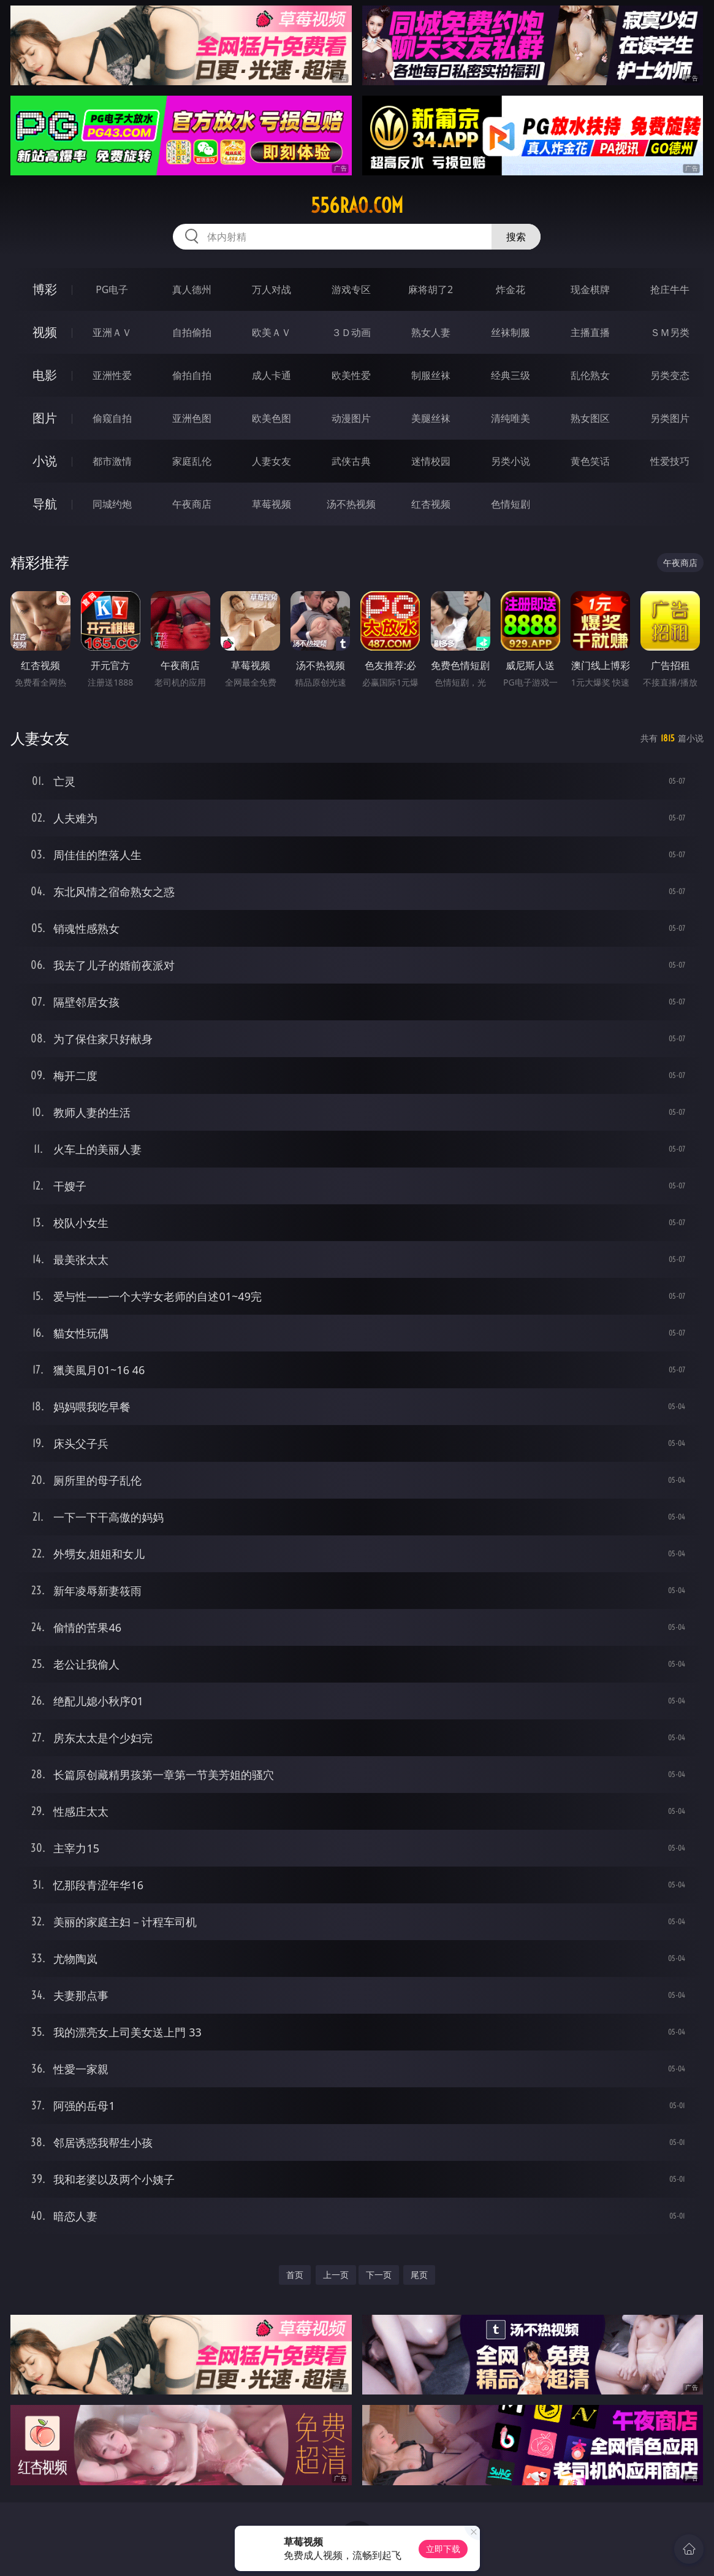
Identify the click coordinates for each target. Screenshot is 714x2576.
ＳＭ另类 (669, 332)
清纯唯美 (510, 418)
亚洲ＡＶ (112, 332)
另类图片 (669, 418)
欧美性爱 (351, 375)
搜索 (516, 236)
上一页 (336, 2274)
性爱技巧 (669, 461)
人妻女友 (271, 461)
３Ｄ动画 (351, 332)
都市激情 (112, 461)
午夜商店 (191, 504)
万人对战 (271, 289)
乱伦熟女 (590, 375)
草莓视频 (271, 504)
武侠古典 (351, 461)
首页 (294, 2274)
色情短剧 (510, 504)
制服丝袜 (430, 375)
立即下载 (443, 2549)
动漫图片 (351, 418)
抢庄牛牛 (669, 289)
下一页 (379, 2274)
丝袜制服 (510, 332)
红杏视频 (430, 504)
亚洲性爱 (112, 375)
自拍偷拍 (191, 332)
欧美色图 (271, 418)
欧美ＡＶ (271, 332)
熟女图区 (590, 418)
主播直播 (590, 332)
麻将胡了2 (430, 289)
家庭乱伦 (191, 461)
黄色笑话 (590, 461)
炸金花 (510, 289)
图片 (44, 418)
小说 (44, 461)
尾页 (419, 2274)
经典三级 (510, 375)
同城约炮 (112, 504)
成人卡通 (271, 375)
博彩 (44, 289)
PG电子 (112, 289)
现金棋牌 (590, 289)
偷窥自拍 (112, 418)
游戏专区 (351, 289)
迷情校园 (430, 461)
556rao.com (357, 205)
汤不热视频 (351, 504)
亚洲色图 (191, 418)
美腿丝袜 (430, 418)
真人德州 (191, 289)
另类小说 (510, 461)
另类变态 (669, 375)
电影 (44, 375)
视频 (44, 332)
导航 (44, 503)
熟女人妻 (430, 332)
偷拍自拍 (191, 375)
